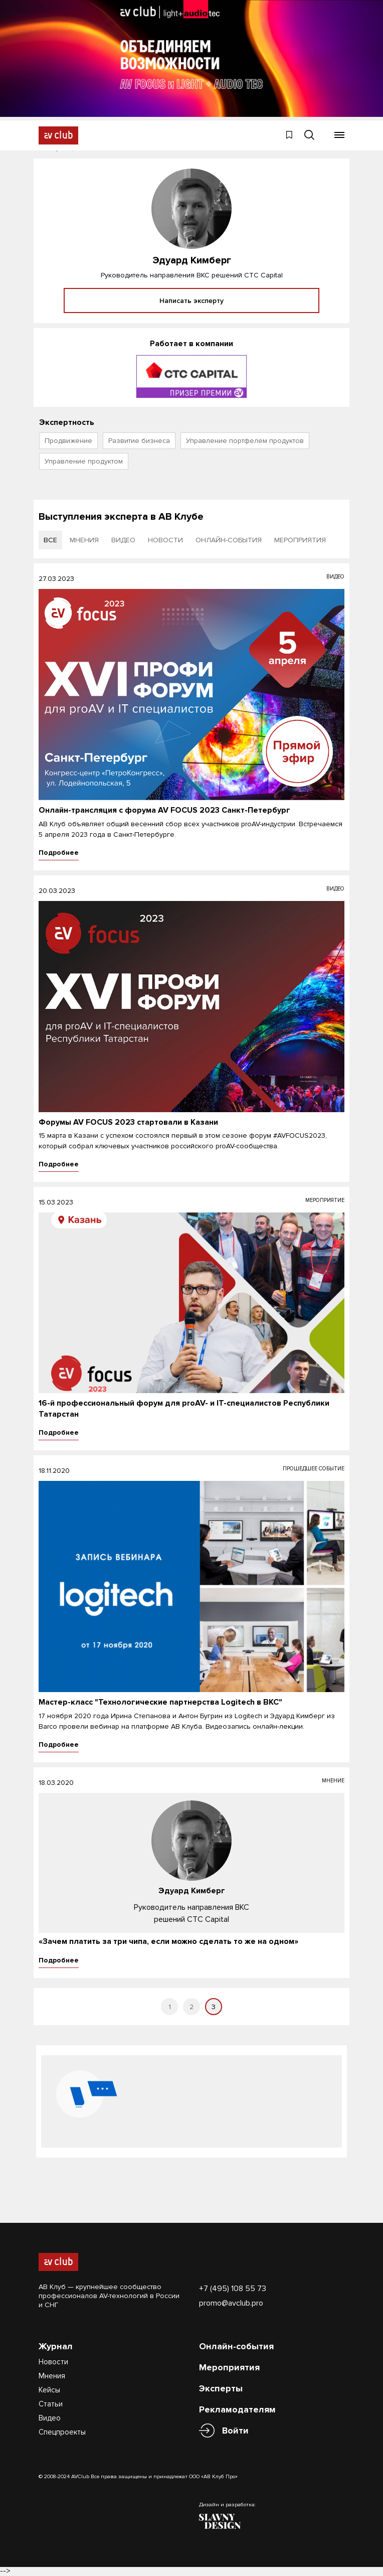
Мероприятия (229, 2367)
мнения (84, 540)
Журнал (56, 2346)
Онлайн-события (236, 2346)
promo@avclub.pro (231, 2303)
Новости (53, 2361)
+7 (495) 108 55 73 (232, 2289)
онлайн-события (229, 540)
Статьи (51, 2403)
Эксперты (221, 2388)
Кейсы (49, 2389)
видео (123, 540)
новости (165, 540)
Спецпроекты (62, 2432)
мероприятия (300, 540)
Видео (50, 2417)
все (50, 540)
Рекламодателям (237, 2409)
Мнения (52, 2375)
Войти (235, 2431)
